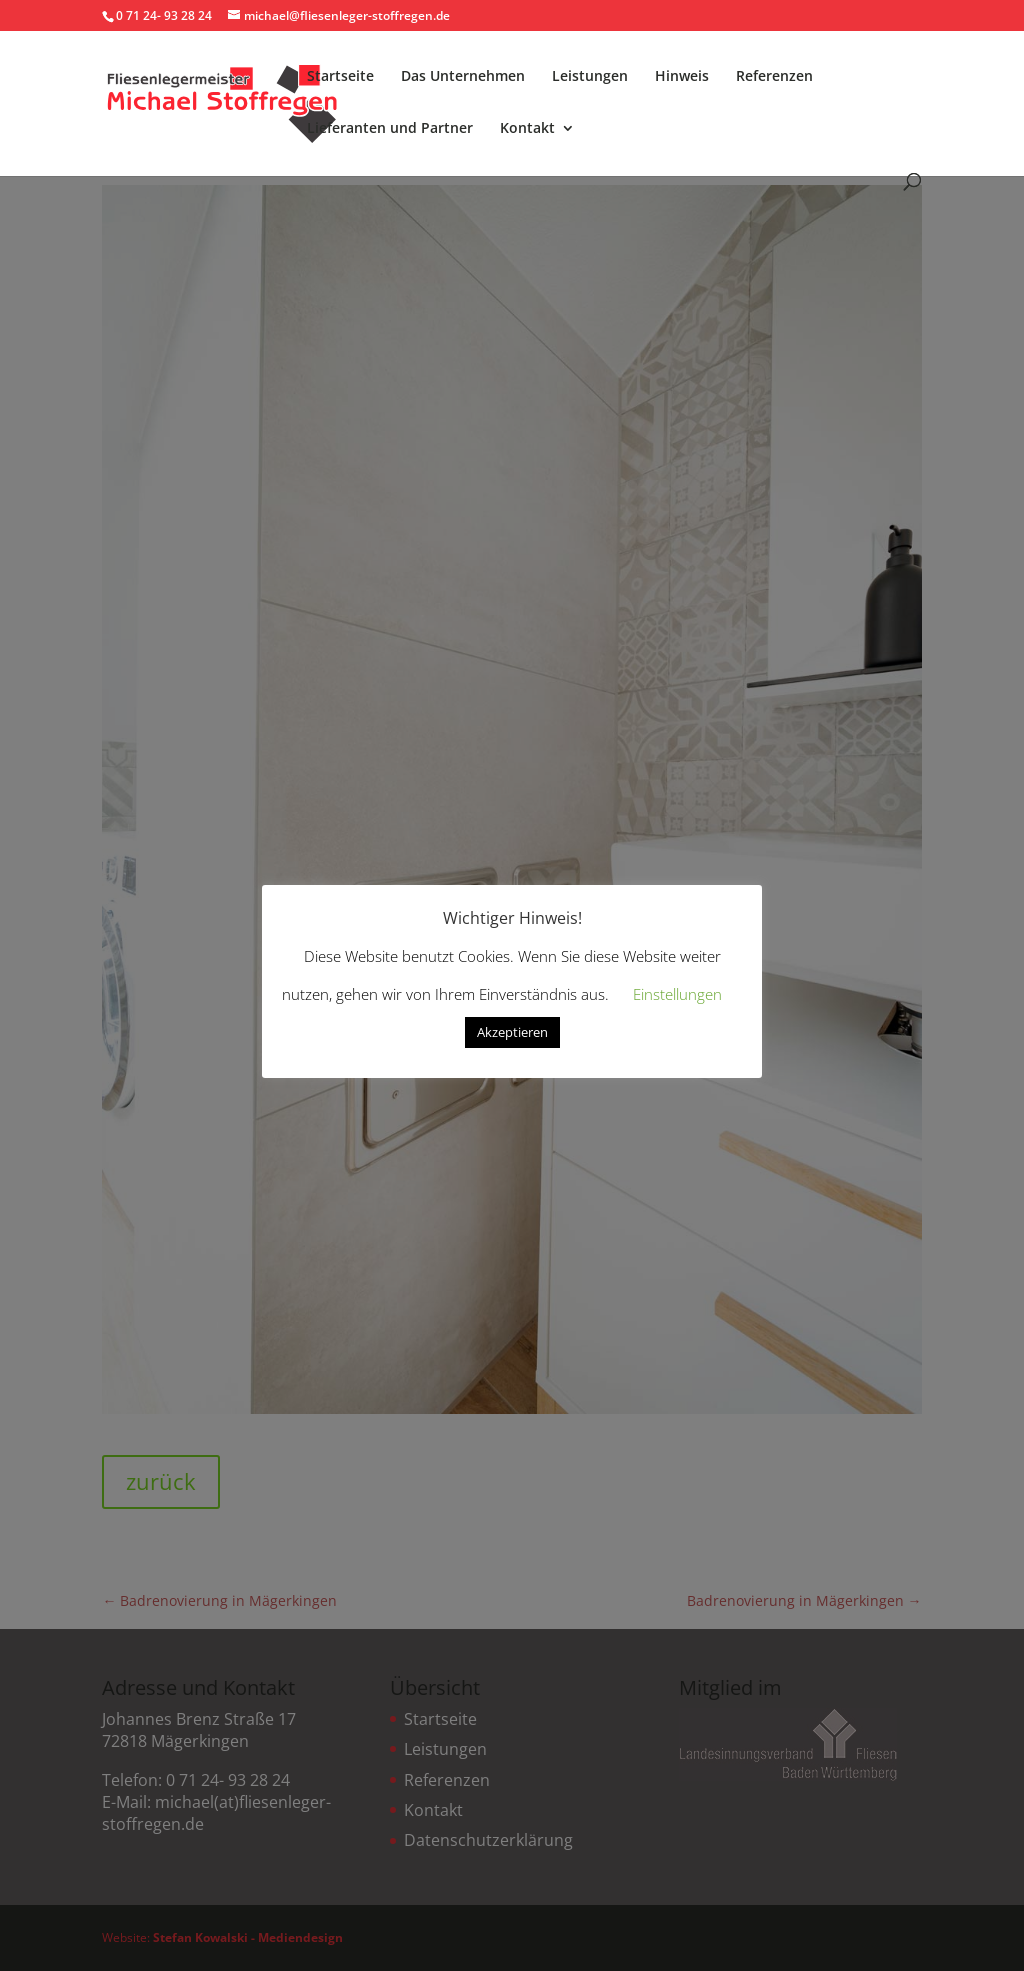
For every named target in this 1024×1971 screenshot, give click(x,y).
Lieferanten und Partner (390, 129)
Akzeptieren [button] (512, 1032)
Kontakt (527, 129)
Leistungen (590, 77)
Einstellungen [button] (677, 994)
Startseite (340, 77)
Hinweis (682, 77)
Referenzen (774, 77)
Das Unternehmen (463, 77)
